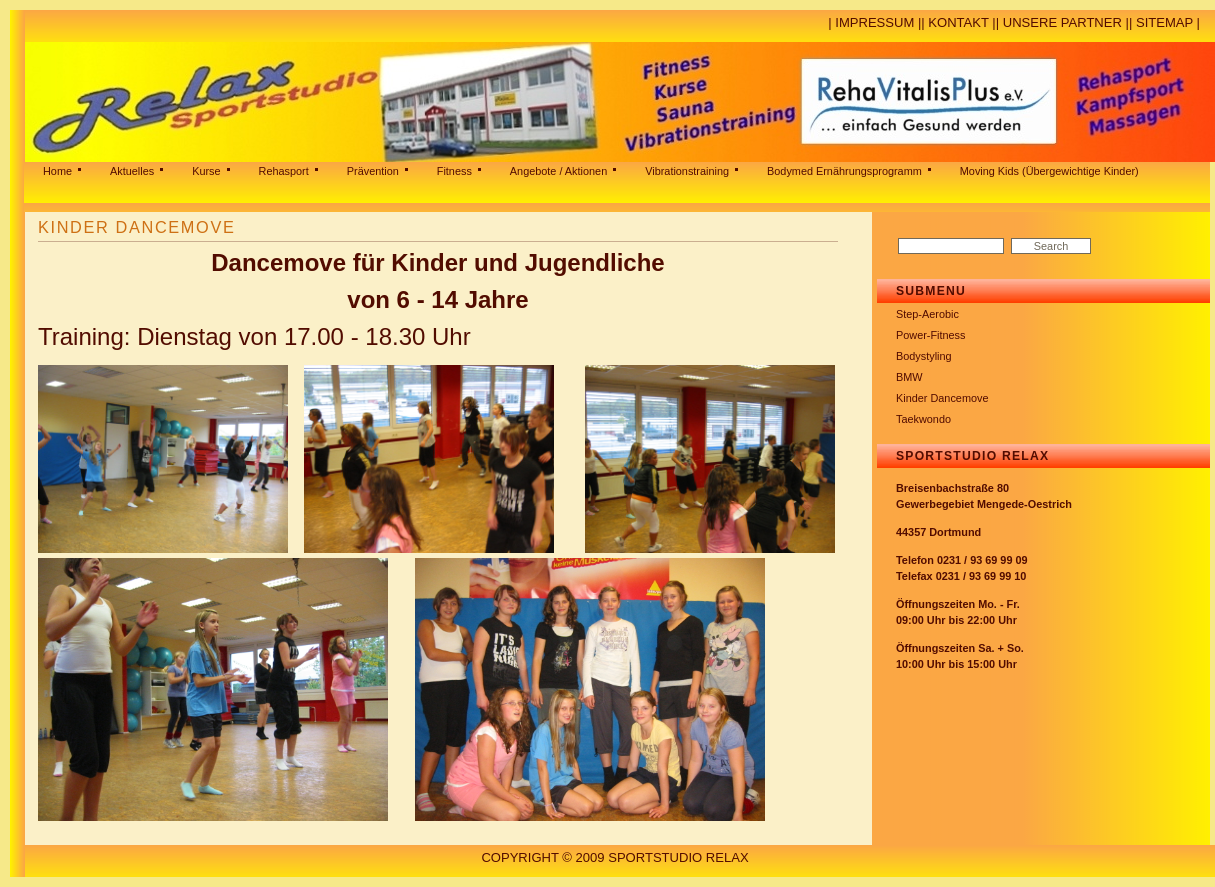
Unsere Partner (1062, 22)
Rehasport (284, 171)
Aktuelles (132, 171)
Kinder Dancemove (942, 398)
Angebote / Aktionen (558, 171)
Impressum (874, 22)
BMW (909, 377)
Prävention (373, 171)
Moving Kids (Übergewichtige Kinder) (1049, 171)
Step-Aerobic (927, 314)
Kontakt (958, 22)
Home (57, 171)
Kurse (206, 171)
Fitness (454, 171)
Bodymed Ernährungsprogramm (844, 171)
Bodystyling (924, 356)
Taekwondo (923, 419)
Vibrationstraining (687, 171)
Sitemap (1164, 22)
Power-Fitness (931, 335)
